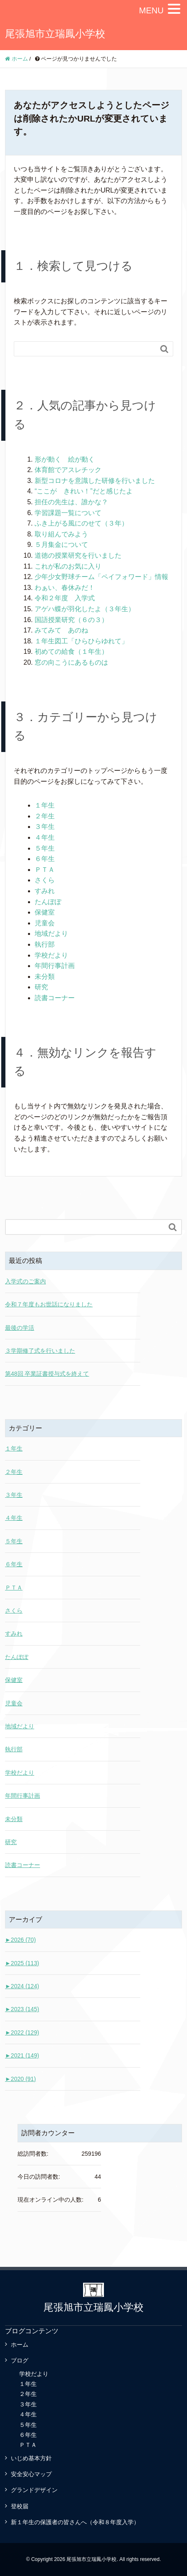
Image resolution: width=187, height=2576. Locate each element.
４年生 (45, 837)
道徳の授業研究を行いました (78, 555)
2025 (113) (22, 1963)
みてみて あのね (61, 630)
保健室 (45, 912)
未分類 (45, 976)
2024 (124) (22, 1986)
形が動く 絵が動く (65, 459)
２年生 (45, 816)
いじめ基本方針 (31, 2458)
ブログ (19, 2360)
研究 (41, 987)
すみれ (45, 890)
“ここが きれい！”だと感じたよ (84, 491)
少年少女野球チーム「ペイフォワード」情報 (101, 576)
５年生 (45, 848)
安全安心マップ (31, 2474)
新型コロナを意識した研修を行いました (95, 480)
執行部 (45, 944)
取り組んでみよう (61, 534)
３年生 (45, 826)
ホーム (19, 2344)
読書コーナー (55, 997)
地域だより (51, 933)
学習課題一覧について (68, 512)
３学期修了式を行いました (40, 1350)
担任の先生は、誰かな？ (71, 502)
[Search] (85, 349)
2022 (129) (22, 2032)
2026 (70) (20, 1939)
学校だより (51, 955)
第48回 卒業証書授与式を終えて (47, 1373)
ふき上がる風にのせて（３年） (81, 523)
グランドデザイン (34, 2490)
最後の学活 (19, 1327)
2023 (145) (22, 2009)
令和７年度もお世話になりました (49, 1304)
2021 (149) (22, 2055)
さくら (45, 880)
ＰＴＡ (45, 869)
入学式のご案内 (25, 1281)
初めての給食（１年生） (71, 651)
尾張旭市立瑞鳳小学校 (55, 33)
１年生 (45, 805)
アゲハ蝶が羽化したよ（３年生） (85, 608)
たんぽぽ (48, 901)
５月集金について (61, 544)
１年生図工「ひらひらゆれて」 (81, 641)
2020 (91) (20, 2079)
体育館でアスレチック (68, 469)
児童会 (45, 923)
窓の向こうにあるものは (71, 662)
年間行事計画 (55, 965)
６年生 (45, 858)
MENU (151, 10)
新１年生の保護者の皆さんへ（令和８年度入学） (75, 2522)
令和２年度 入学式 (65, 598)
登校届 (19, 2506)
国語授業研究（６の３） (71, 619)
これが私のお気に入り (68, 566)
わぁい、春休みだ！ (65, 587)
